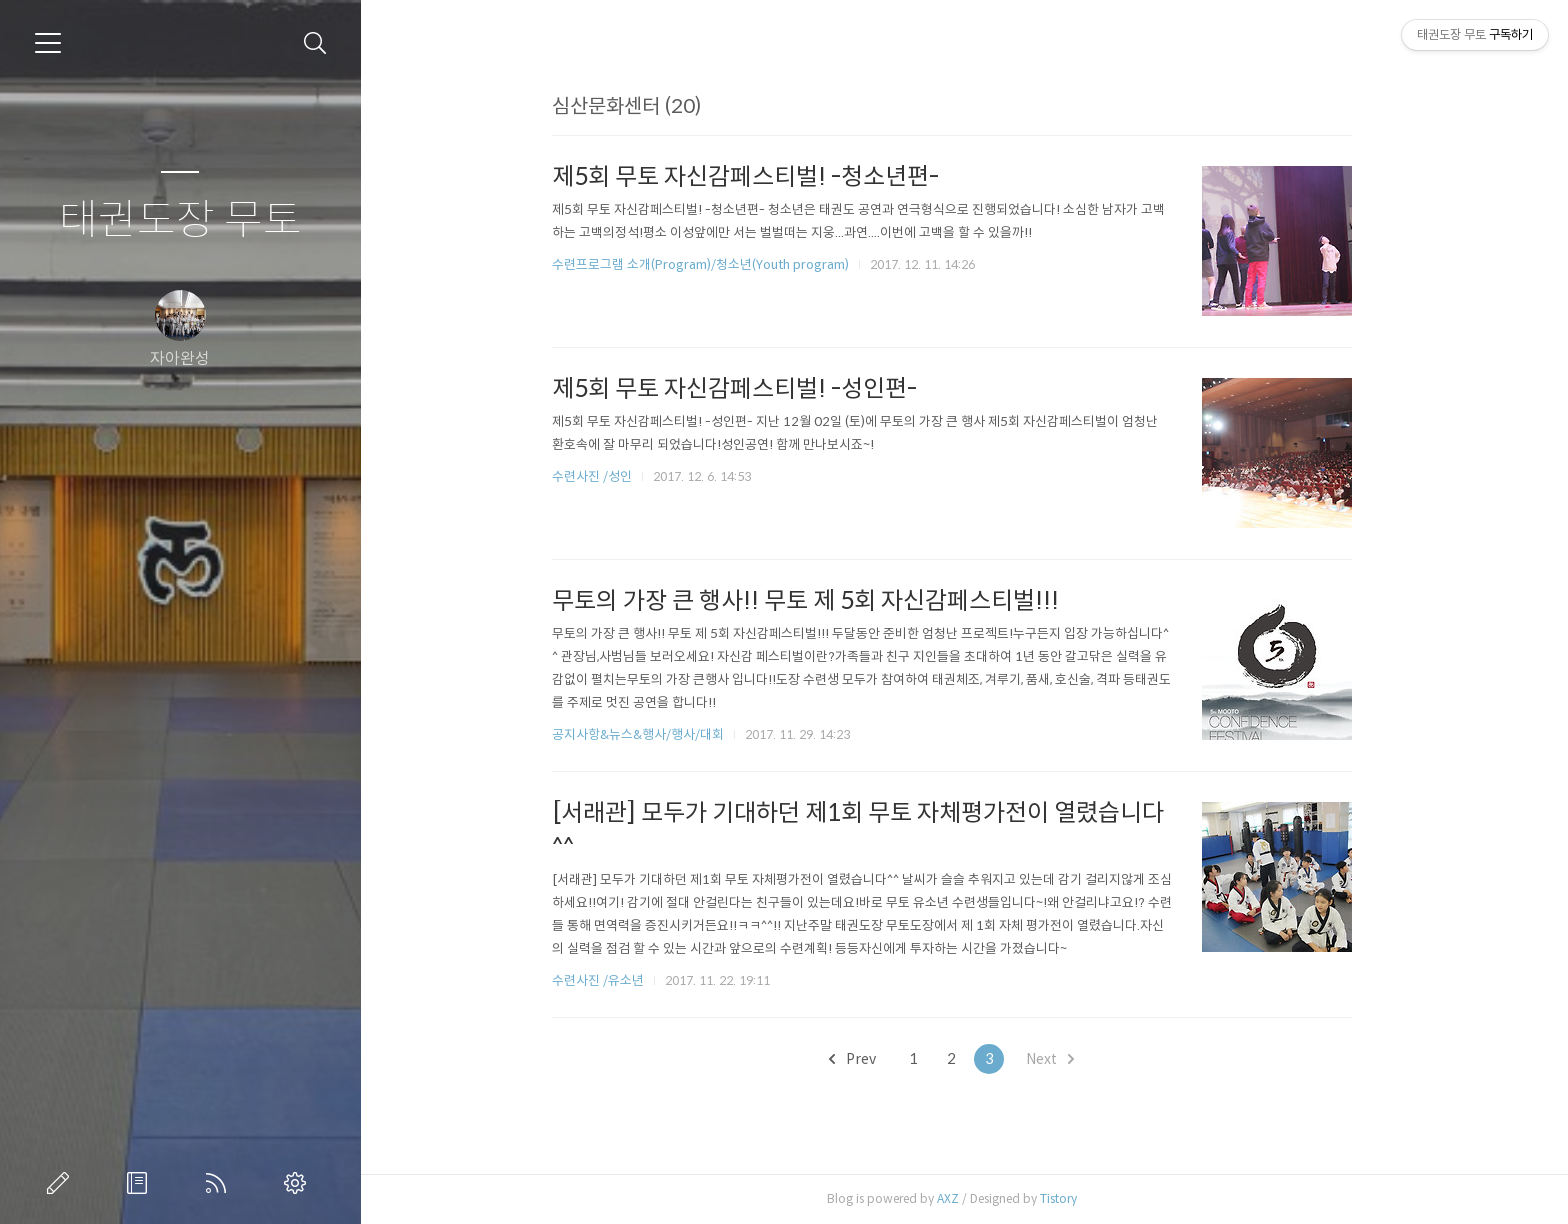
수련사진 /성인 (605, 476)
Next (1063, 1059)
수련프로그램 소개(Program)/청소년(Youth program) (712, 264)
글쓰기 (62, 1183)
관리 (299, 1183)
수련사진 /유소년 (610, 980)
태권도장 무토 (180, 220)
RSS (220, 1183)
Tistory (1070, 1198)
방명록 (141, 1183)
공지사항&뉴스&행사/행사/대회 (650, 734)
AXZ (960, 1198)
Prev (865, 1059)
